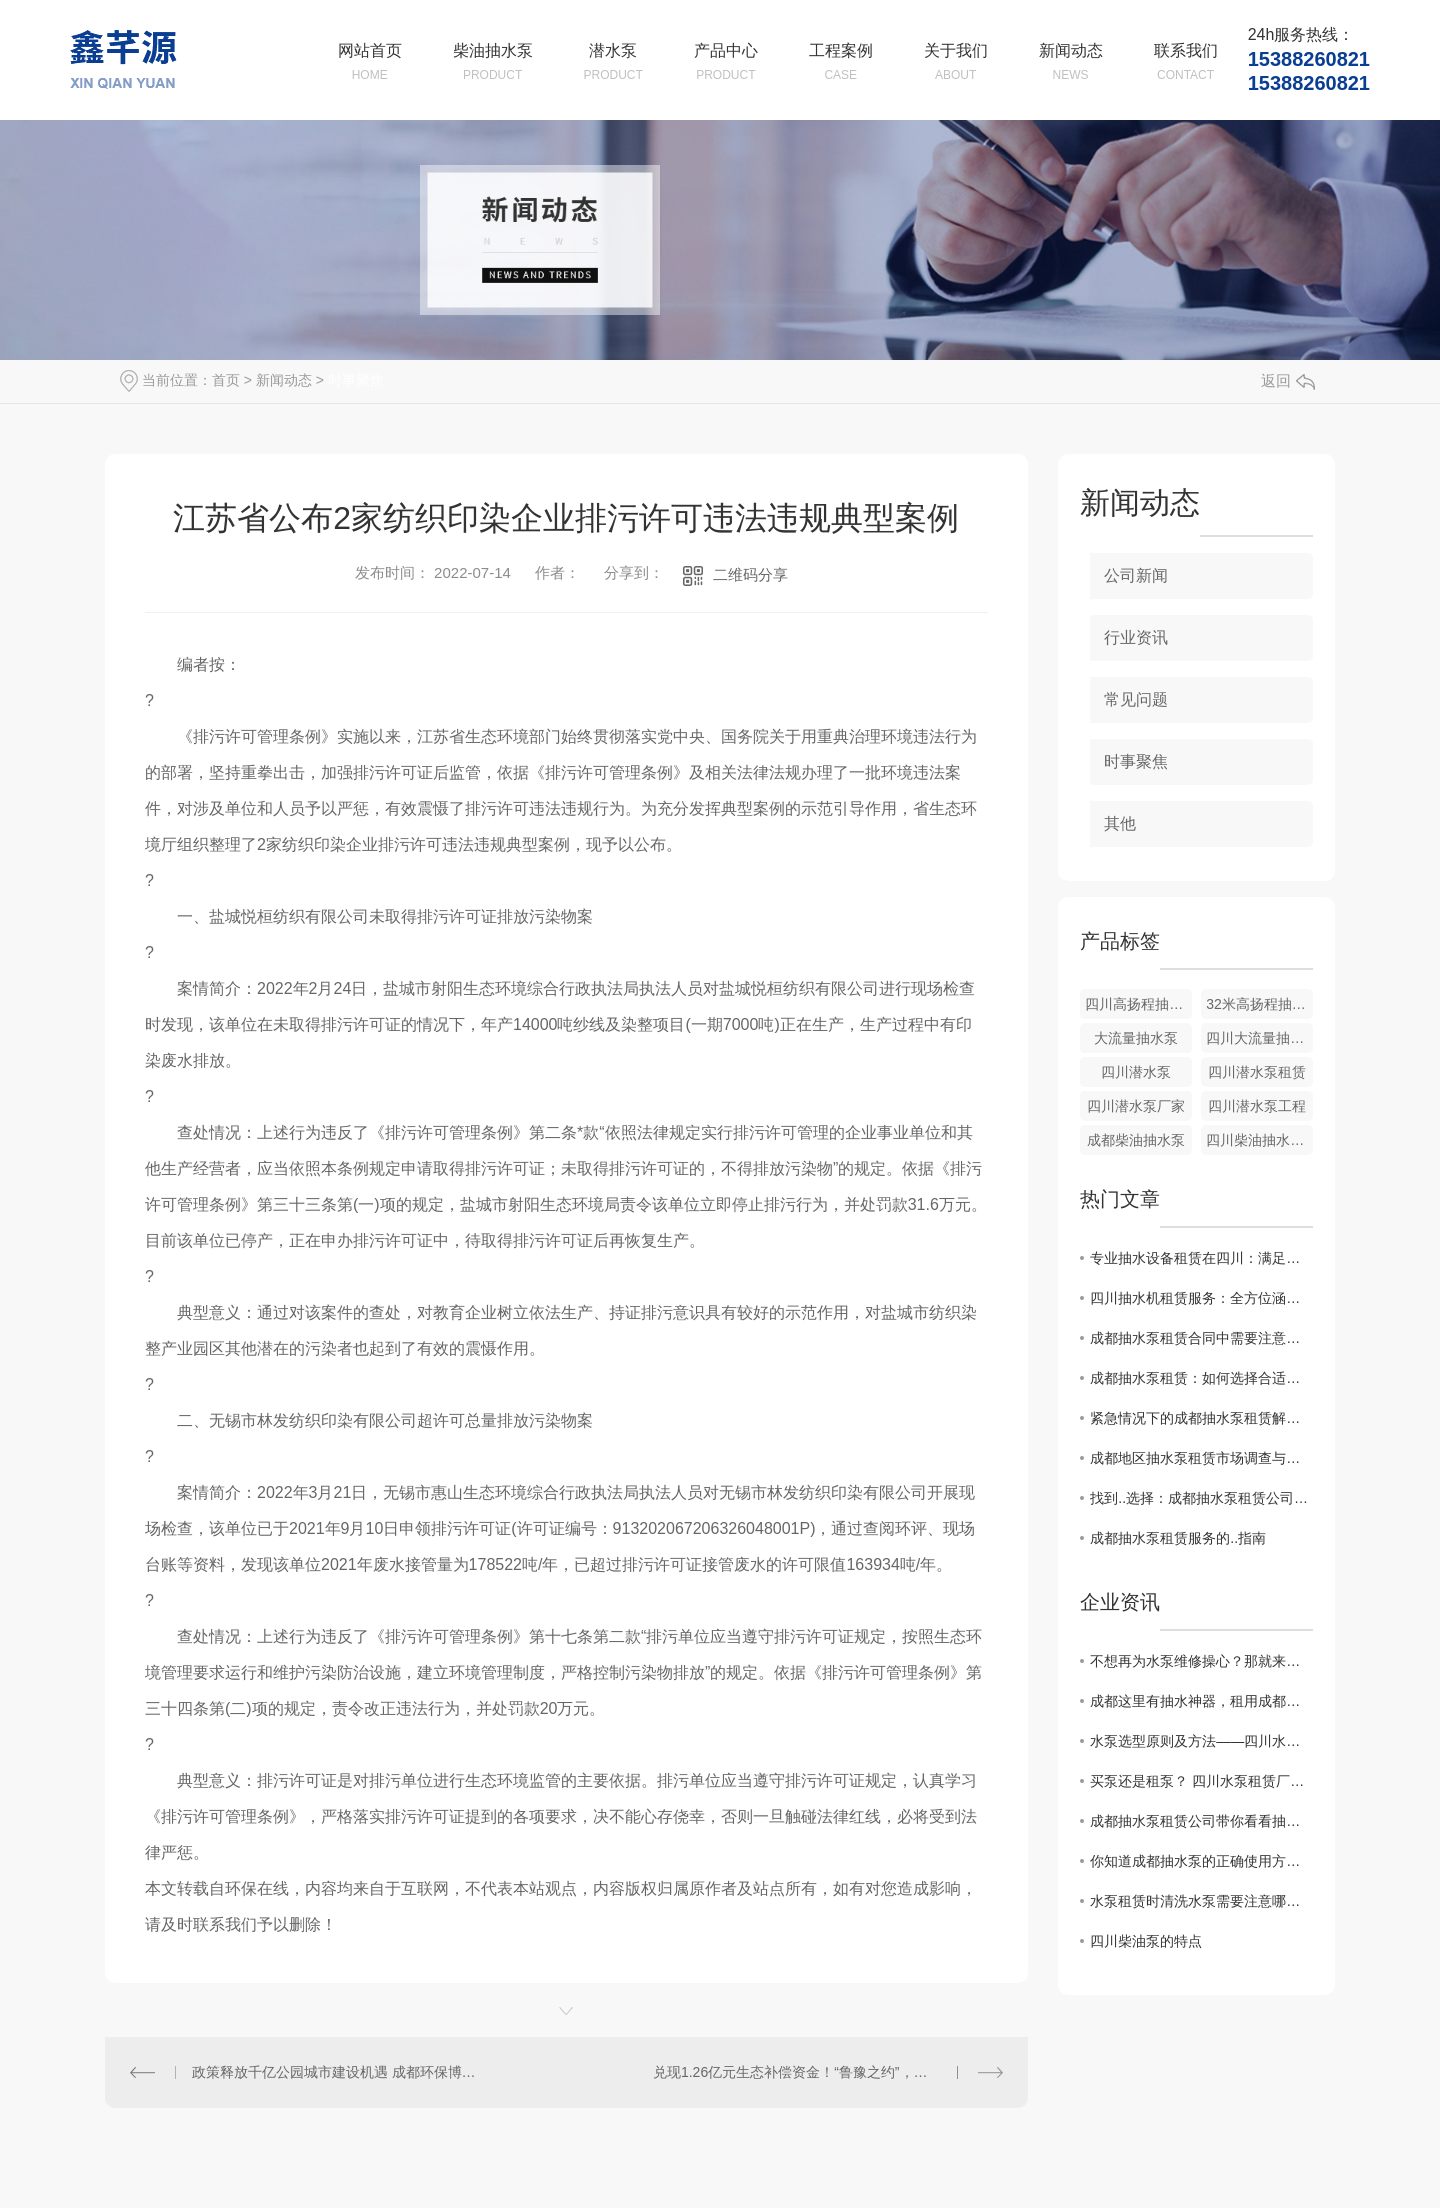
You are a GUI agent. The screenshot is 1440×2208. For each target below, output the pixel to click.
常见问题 (1136, 699)
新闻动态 (284, 380)
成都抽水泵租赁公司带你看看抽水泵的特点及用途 (1201, 1821)
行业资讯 (1136, 637)
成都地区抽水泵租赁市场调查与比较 (1201, 1458)
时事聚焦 (356, 380)
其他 (1120, 823)
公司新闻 (1136, 575)
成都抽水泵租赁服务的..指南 (1178, 1538)
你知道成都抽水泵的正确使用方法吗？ (1201, 1861)
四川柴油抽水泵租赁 (1259, 1140)
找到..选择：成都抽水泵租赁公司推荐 (1201, 1498)
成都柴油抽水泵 (1136, 1140)
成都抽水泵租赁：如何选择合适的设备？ (1201, 1378)
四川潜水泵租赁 (1257, 1072)
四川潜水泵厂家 (1136, 1106)
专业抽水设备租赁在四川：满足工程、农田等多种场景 (1201, 1258)
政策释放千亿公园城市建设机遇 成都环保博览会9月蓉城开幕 (336, 2072)
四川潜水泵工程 (1257, 1106)
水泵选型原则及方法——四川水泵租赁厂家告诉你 (1201, 1741)
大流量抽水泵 (1136, 1038)
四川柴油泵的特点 (1146, 1941)
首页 (226, 380)
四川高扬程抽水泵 (1138, 1004)
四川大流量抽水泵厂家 (1259, 1038)
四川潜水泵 (1136, 1072)
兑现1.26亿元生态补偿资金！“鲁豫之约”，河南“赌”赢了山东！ (828, 2072)
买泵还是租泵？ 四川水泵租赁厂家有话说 (1201, 1781)
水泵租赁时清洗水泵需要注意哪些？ (1201, 1901)
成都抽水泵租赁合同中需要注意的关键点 (1201, 1338)
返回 (1288, 380)
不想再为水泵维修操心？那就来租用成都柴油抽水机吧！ (1201, 1661)
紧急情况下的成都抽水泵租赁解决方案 (1201, 1418)
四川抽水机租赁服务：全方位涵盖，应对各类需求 (1201, 1298)
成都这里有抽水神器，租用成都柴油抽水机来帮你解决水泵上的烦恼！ (1201, 1701)
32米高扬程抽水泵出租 (1259, 1004)
